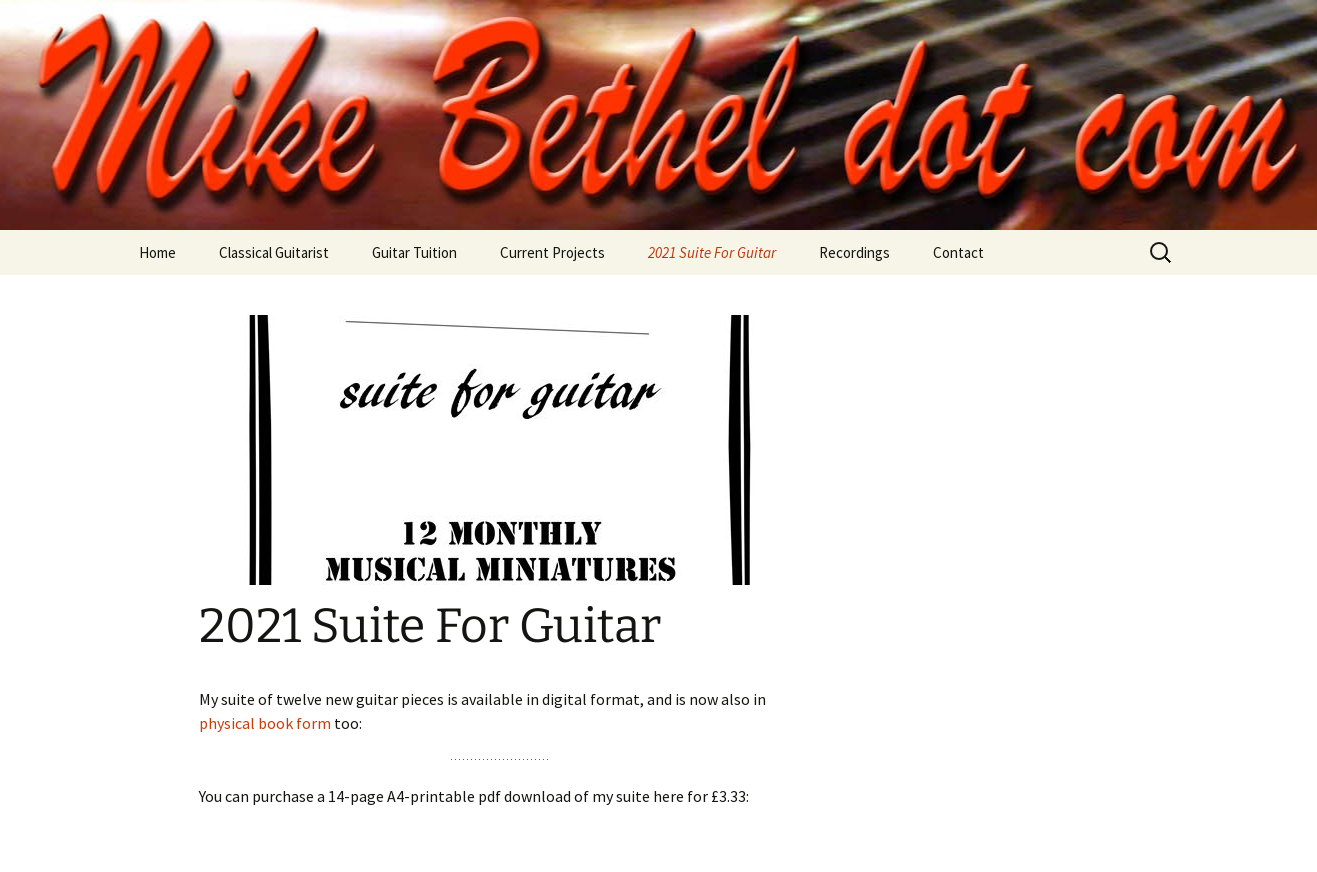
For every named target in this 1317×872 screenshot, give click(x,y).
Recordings (854, 252)
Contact (958, 252)
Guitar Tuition (414, 252)
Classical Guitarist (274, 252)
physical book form (265, 723)
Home (157, 252)
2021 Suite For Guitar (712, 252)
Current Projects (552, 252)
